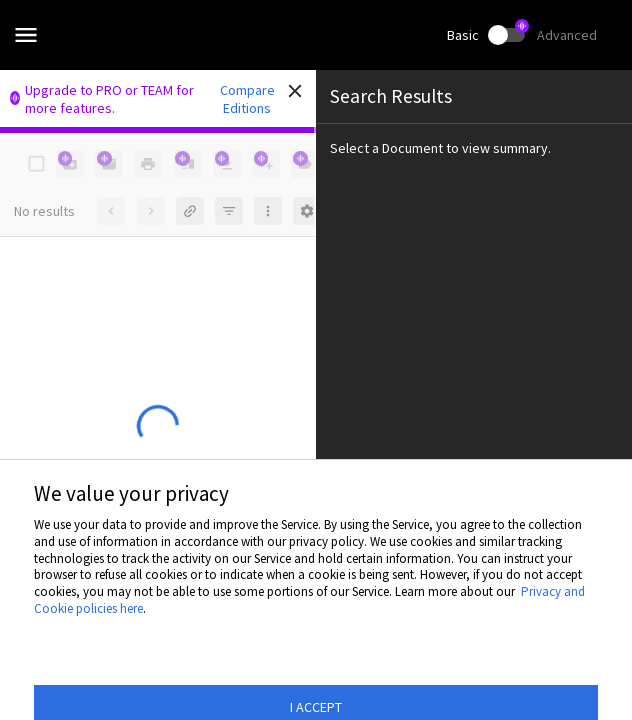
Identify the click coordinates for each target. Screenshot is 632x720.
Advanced (567, 35)
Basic (463, 35)
